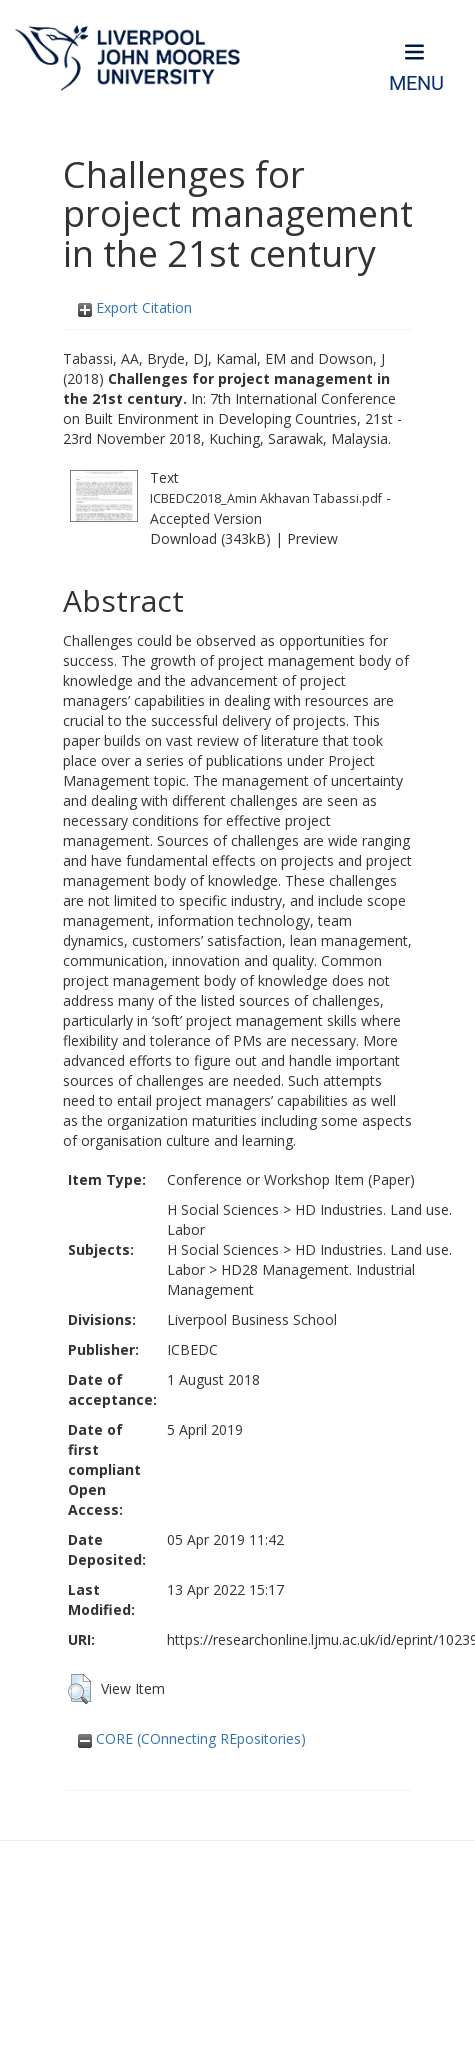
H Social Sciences (223, 1209)
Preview (312, 538)
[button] (79, 1689)
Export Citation (135, 307)
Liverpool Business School (252, 1319)
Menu (416, 83)
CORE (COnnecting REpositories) (192, 1738)
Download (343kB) (210, 538)
